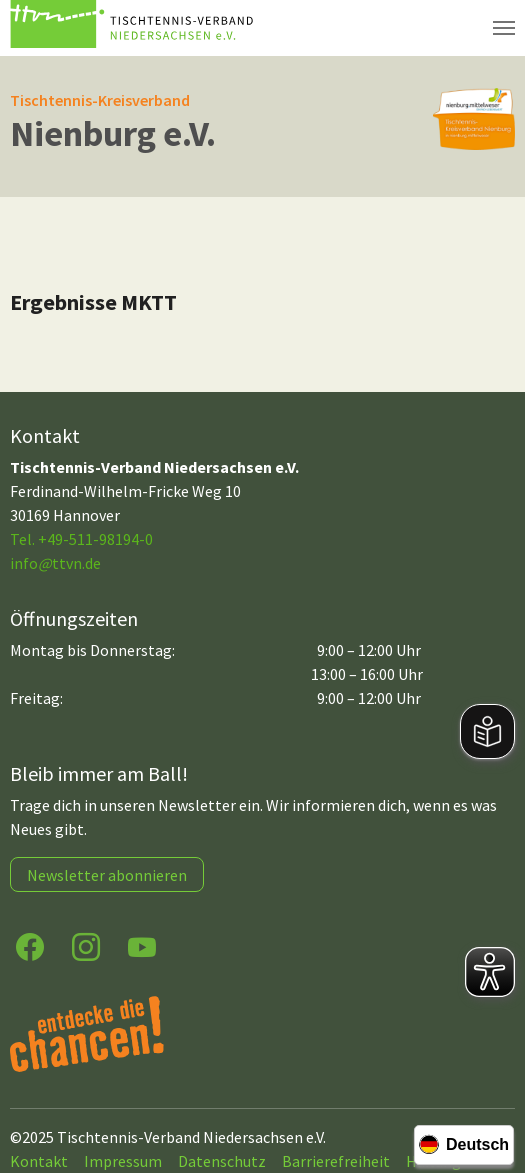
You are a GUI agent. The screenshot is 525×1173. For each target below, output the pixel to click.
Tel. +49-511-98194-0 (81, 539)
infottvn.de (55, 563)
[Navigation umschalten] (504, 28)
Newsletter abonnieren (107, 875)
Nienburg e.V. (113, 133)
